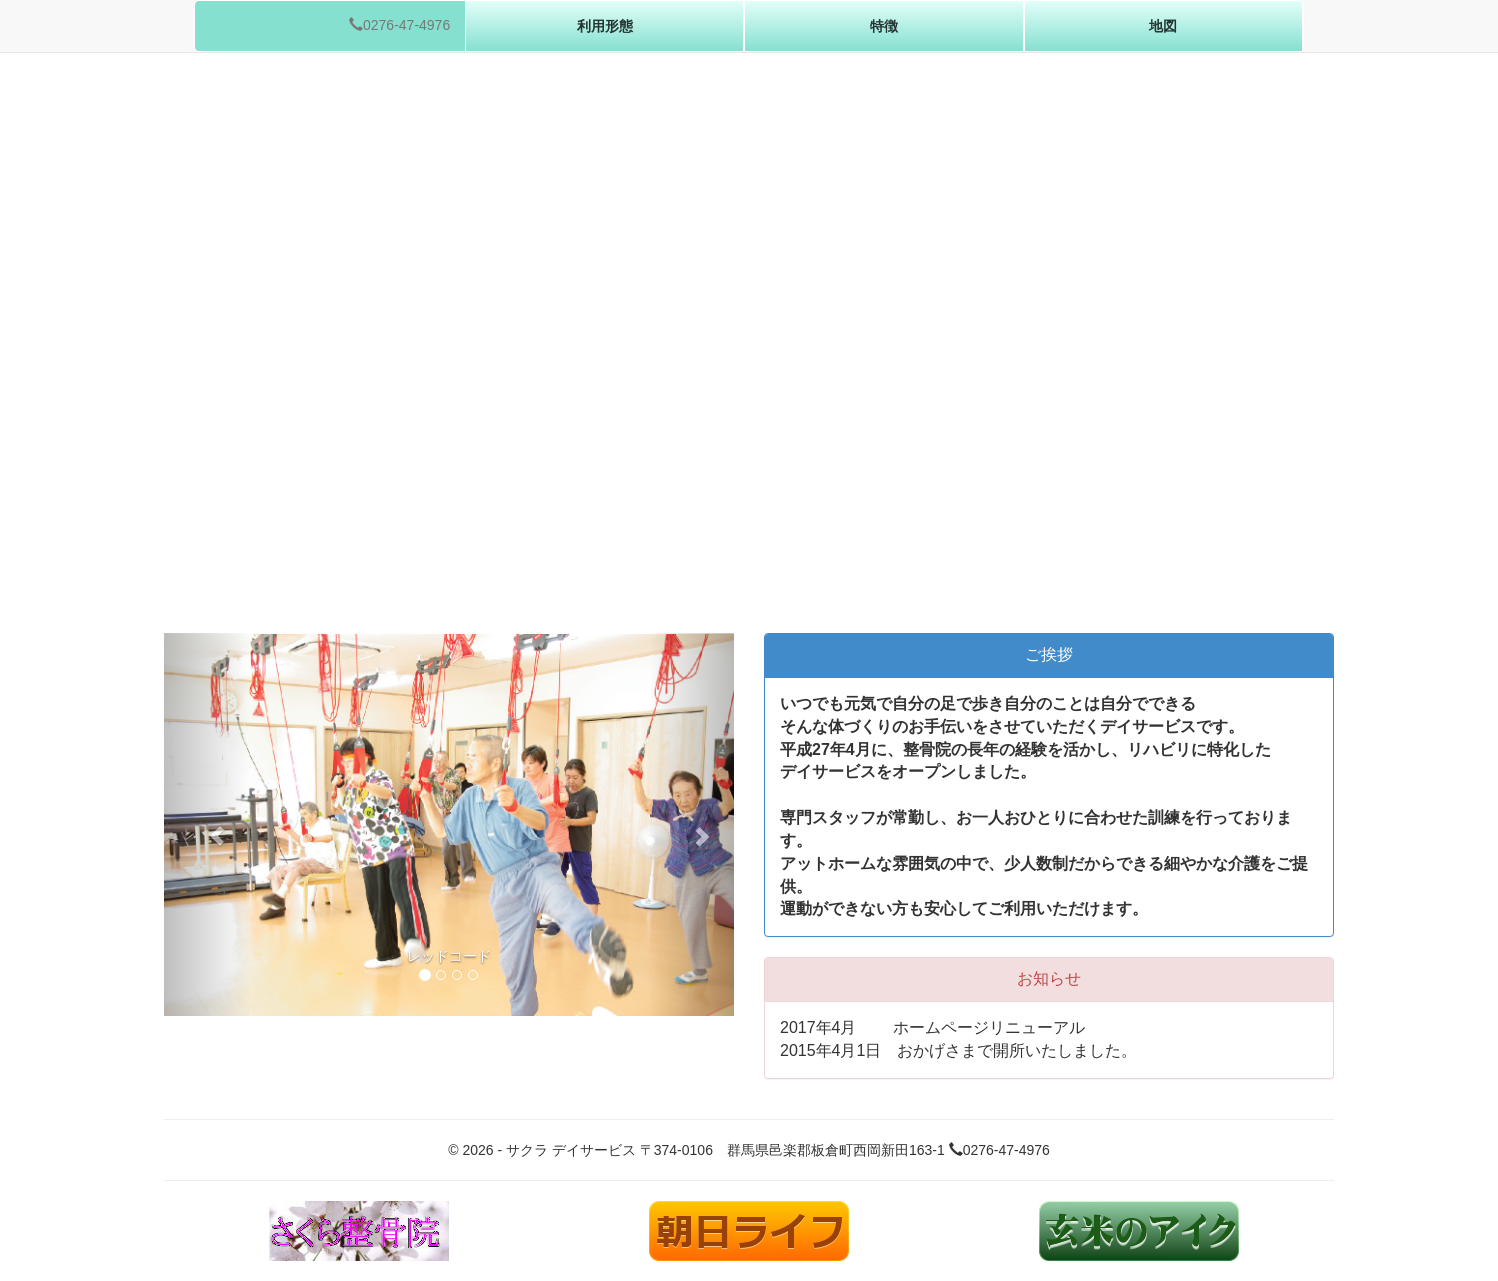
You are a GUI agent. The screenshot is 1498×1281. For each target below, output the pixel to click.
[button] (207, 824)
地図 (1163, 26)
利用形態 (605, 26)
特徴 (884, 26)
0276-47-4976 (399, 24)
